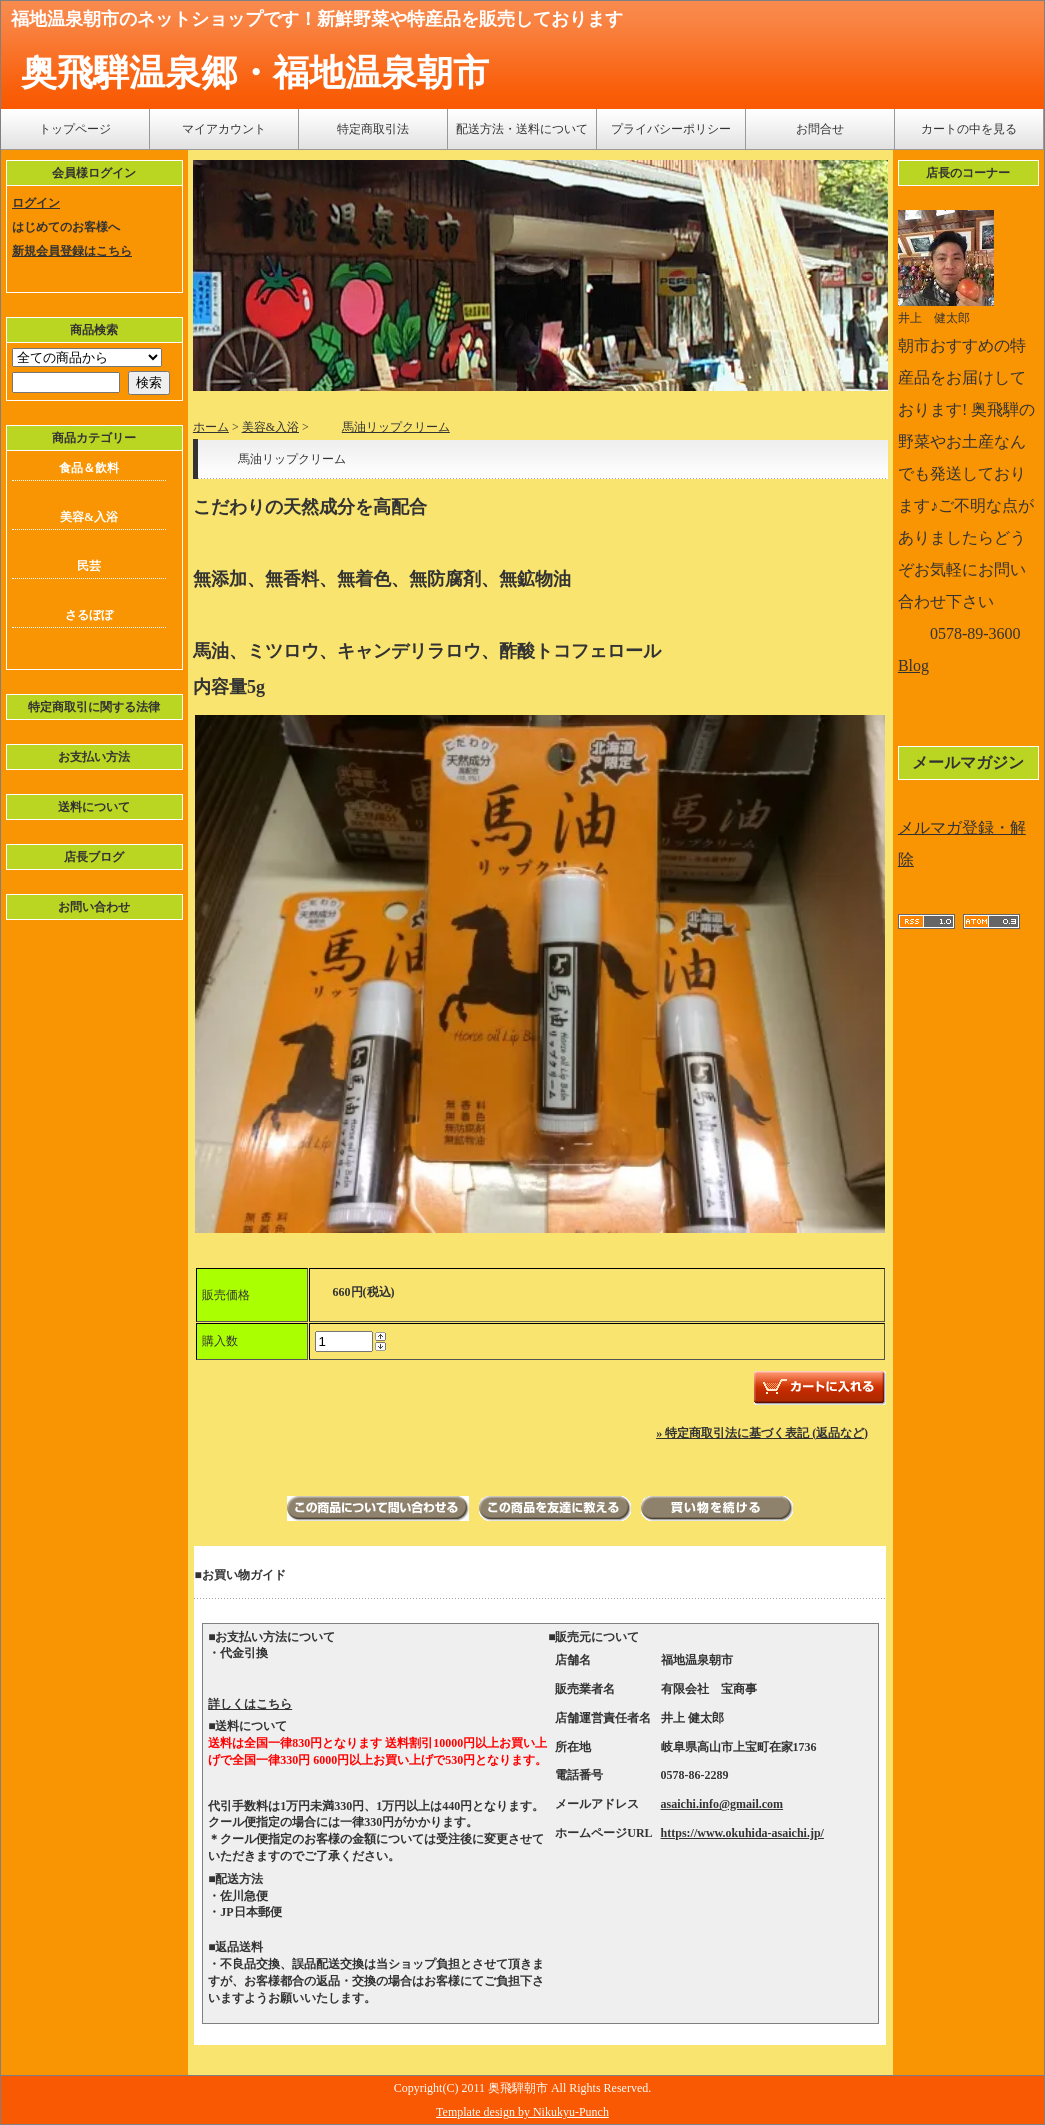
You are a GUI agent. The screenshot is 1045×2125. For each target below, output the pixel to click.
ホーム (211, 427)
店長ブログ (94, 857)
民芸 (89, 566)
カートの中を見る (969, 129)
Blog (913, 665)
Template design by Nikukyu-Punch (522, 2112)
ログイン (36, 203)
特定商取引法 (373, 129)
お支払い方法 (94, 757)
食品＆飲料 (89, 468)
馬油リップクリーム (381, 427)
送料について (94, 807)
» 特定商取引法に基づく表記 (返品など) (762, 1433)
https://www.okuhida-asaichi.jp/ (742, 1833)
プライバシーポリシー (671, 129)
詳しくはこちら (250, 1704)
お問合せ (820, 129)
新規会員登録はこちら (72, 251)
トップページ (75, 129)
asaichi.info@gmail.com (722, 1804)
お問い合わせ (94, 907)
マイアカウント (224, 129)
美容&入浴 (89, 517)
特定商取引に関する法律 (94, 707)
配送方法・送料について (522, 129)
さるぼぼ (89, 615)
